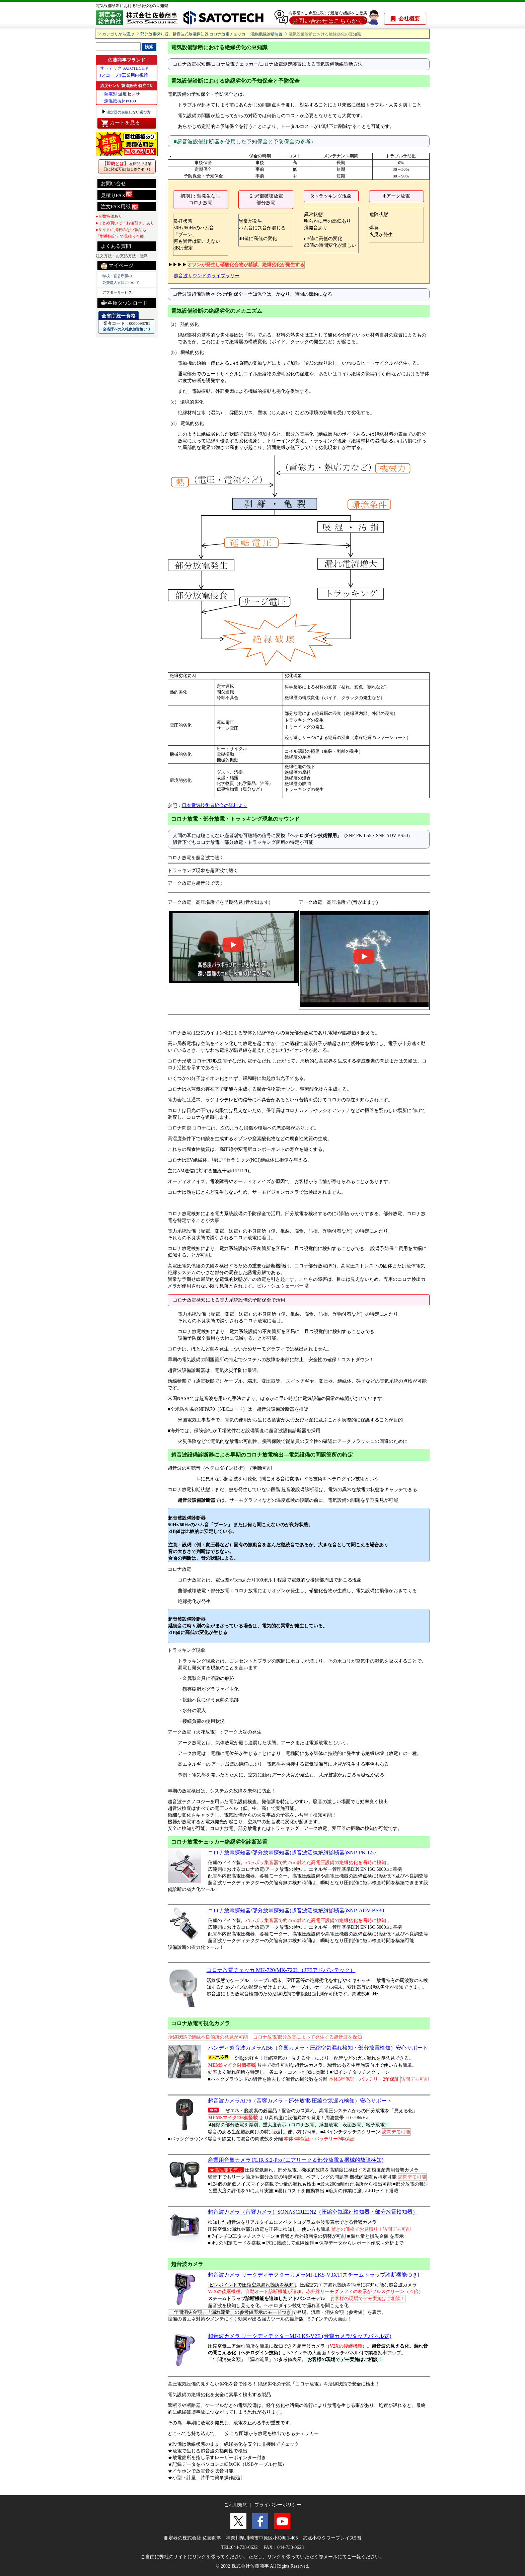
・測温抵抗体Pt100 (118, 100)
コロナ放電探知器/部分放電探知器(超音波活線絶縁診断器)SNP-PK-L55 (292, 1852)
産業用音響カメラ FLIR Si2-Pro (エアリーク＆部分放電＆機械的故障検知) (296, 2160)
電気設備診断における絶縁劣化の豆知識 (132, 5)
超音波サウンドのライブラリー (206, 275)
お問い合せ (113, 183)
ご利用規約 (235, 2504)
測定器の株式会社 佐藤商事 (192, 2538)
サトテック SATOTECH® (124, 68)
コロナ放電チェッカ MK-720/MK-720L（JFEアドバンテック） (281, 1970)
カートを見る (120, 123)
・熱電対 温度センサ (120, 93)
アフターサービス (117, 292)
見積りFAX (116, 194)
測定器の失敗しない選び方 (128, 112)
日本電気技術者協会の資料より (214, 805)
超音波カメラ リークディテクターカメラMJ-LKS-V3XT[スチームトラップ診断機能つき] (314, 2275)
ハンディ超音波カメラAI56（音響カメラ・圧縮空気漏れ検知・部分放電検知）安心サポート (318, 2048)
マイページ (117, 266)
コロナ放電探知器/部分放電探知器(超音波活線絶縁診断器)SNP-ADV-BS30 (296, 1910)
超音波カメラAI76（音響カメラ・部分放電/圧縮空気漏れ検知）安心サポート (300, 2100)
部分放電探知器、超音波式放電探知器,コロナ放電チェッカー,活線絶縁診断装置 (211, 34)
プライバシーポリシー (277, 2504)
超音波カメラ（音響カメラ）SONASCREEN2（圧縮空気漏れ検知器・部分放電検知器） (313, 2212)
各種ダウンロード (124, 302)
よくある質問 (116, 246)
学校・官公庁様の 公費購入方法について (120, 279)
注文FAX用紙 (120, 207)
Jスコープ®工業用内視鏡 (124, 75)
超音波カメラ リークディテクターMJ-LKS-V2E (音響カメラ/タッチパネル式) (299, 2336)
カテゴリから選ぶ (118, 34)
